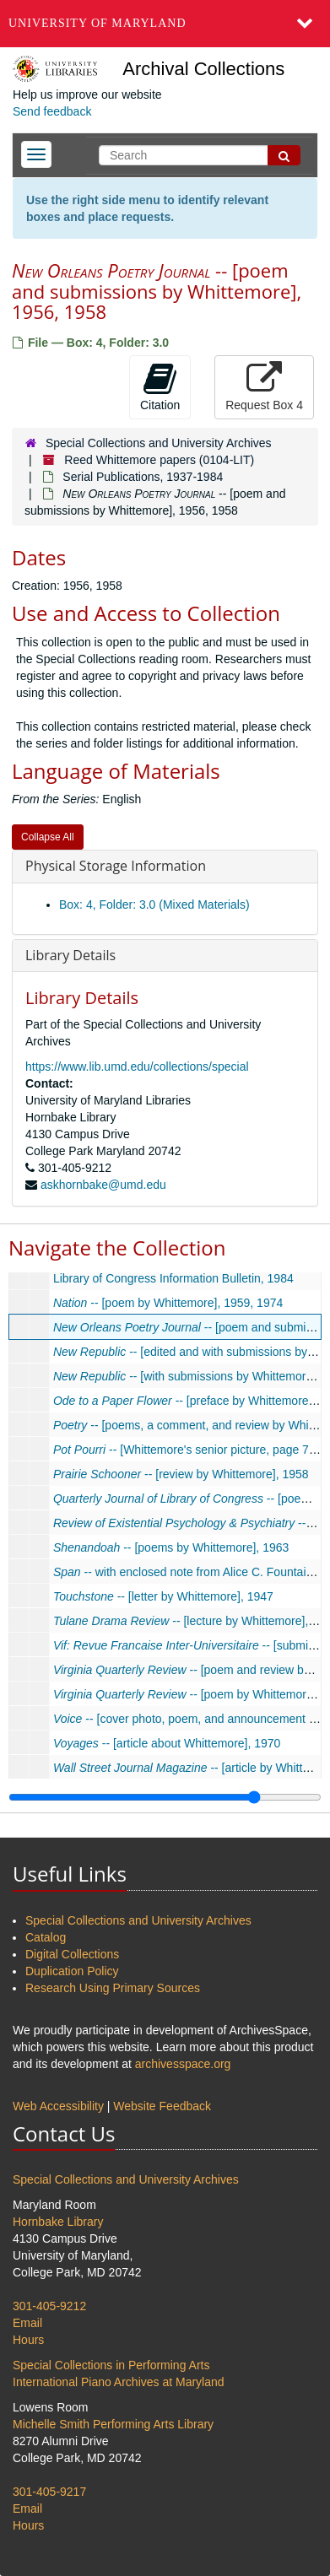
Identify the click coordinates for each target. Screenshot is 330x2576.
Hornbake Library (58, 2221)
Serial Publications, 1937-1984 (142, 476)
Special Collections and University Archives (159, 443)
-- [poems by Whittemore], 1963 (171, 1547)
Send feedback (52, 111)
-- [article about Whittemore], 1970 (167, 1743)
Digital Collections (72, 1954)
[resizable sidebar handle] (165, 1797)
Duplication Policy (72, 1971)
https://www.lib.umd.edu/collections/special (137, 1066)
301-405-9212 (49, 2306)
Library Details (70, 955)
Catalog (45, 1937)
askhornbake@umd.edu (103, 1184)
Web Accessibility (58, 2106)
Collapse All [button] (47, 837)
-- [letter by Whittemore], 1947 (163, 1596)
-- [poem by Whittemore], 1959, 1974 (168, 1303)
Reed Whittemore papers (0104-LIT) (159, 460)
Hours (28, 2339)
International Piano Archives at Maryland (119, 2382)
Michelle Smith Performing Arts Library (113, 2424)
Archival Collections (203, 68)
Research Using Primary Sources (112, 1988)
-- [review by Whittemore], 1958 (181, 1474)
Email (27, 2323)
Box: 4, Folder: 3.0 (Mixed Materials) (154, 904)
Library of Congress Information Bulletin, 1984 (173, 1278)
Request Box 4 (264, 386)
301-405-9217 (49, 2491)
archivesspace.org (183, 2064)
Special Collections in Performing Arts (111, 2365)
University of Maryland (97, 23)
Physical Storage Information (115, 865)
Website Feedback (162, 2106)
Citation (160, 386)
